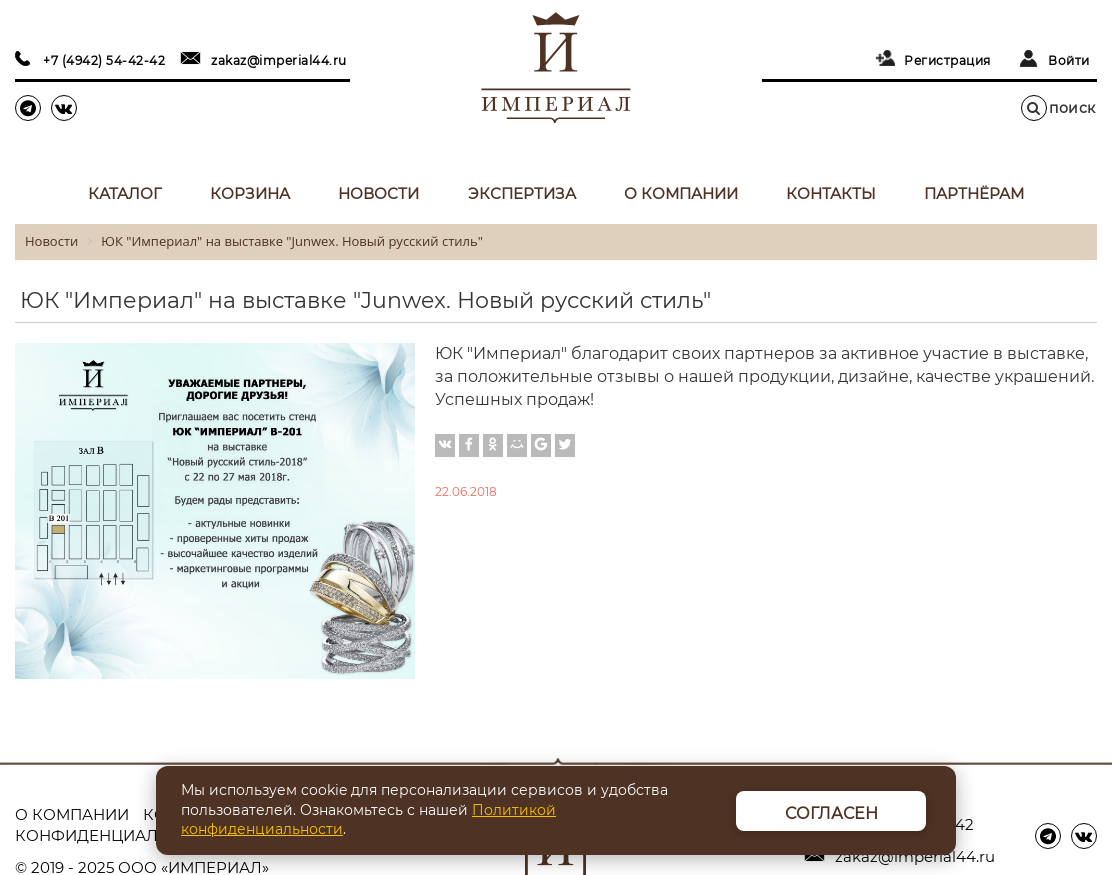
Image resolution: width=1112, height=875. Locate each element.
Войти (1069, 60)
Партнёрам (974, 193)
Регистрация (947, 60)
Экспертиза (522, 193)
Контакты (831, 193)
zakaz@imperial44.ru (279, 60)
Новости (378, 193)
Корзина (250, 193)
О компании (681, 193)
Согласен (831, 813)
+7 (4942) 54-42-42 (104, 60)
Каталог (125, 193)
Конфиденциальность (120, 835)
